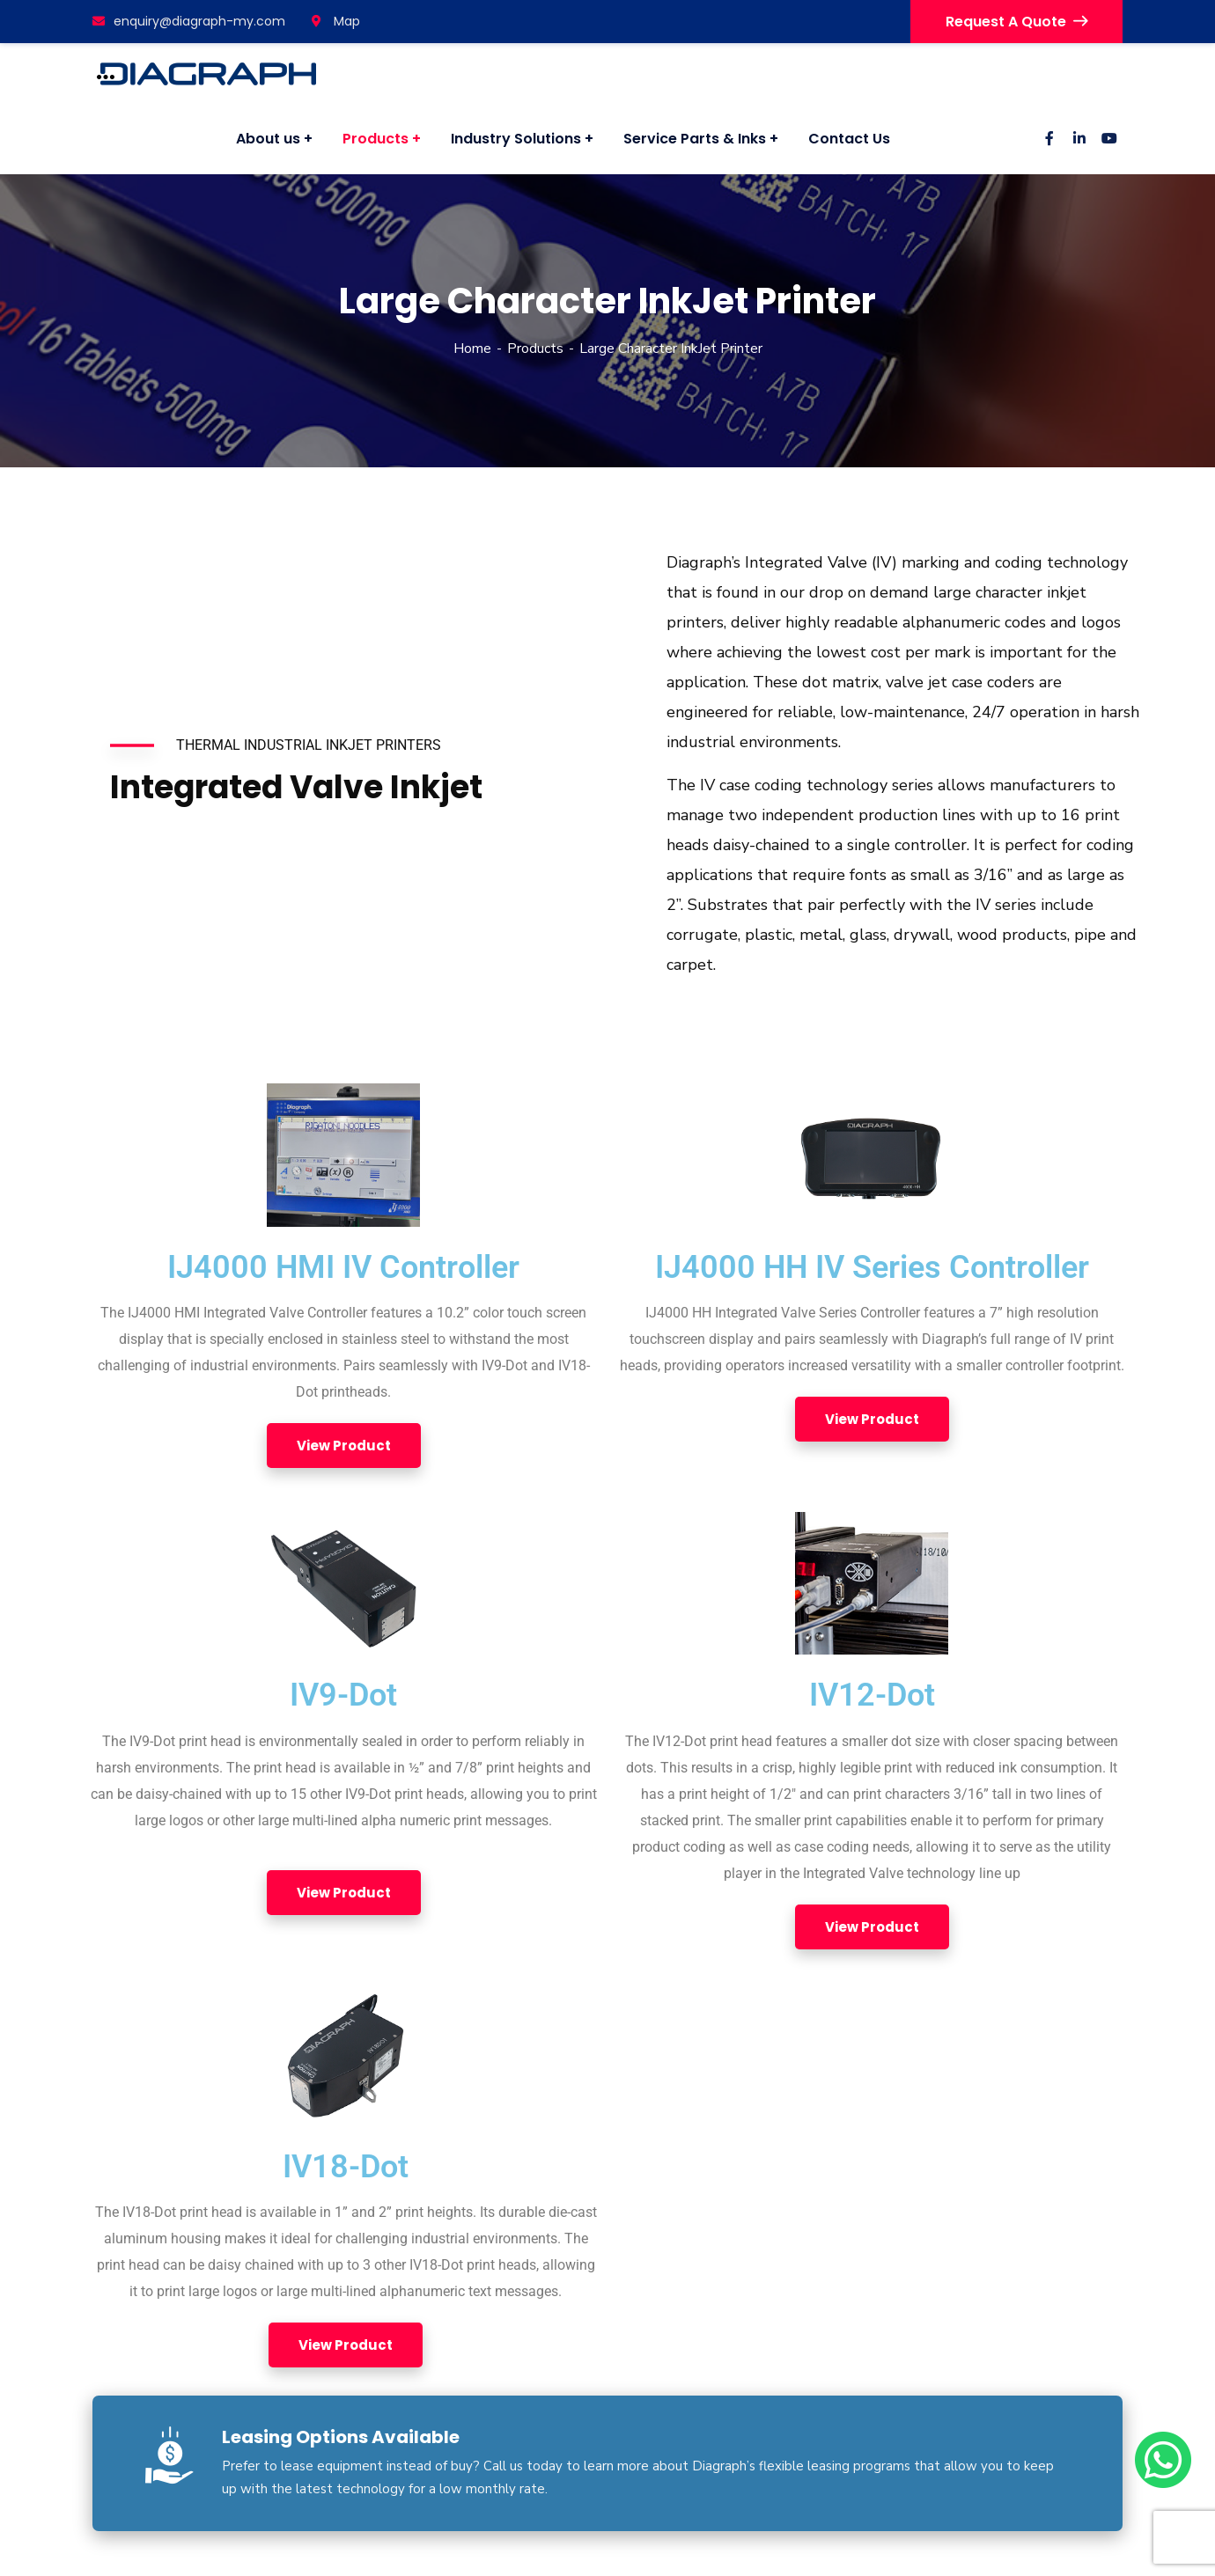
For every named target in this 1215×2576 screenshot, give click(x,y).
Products (535, 348)
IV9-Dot (343, 1695)
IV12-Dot (872, 1695)
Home (472, 348)
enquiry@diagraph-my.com (188, 21)
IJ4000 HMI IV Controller (343, 1267)
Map (336, 21)
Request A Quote (1016, 21)
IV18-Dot (346, 2166)
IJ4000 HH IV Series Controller (872, 1267)
